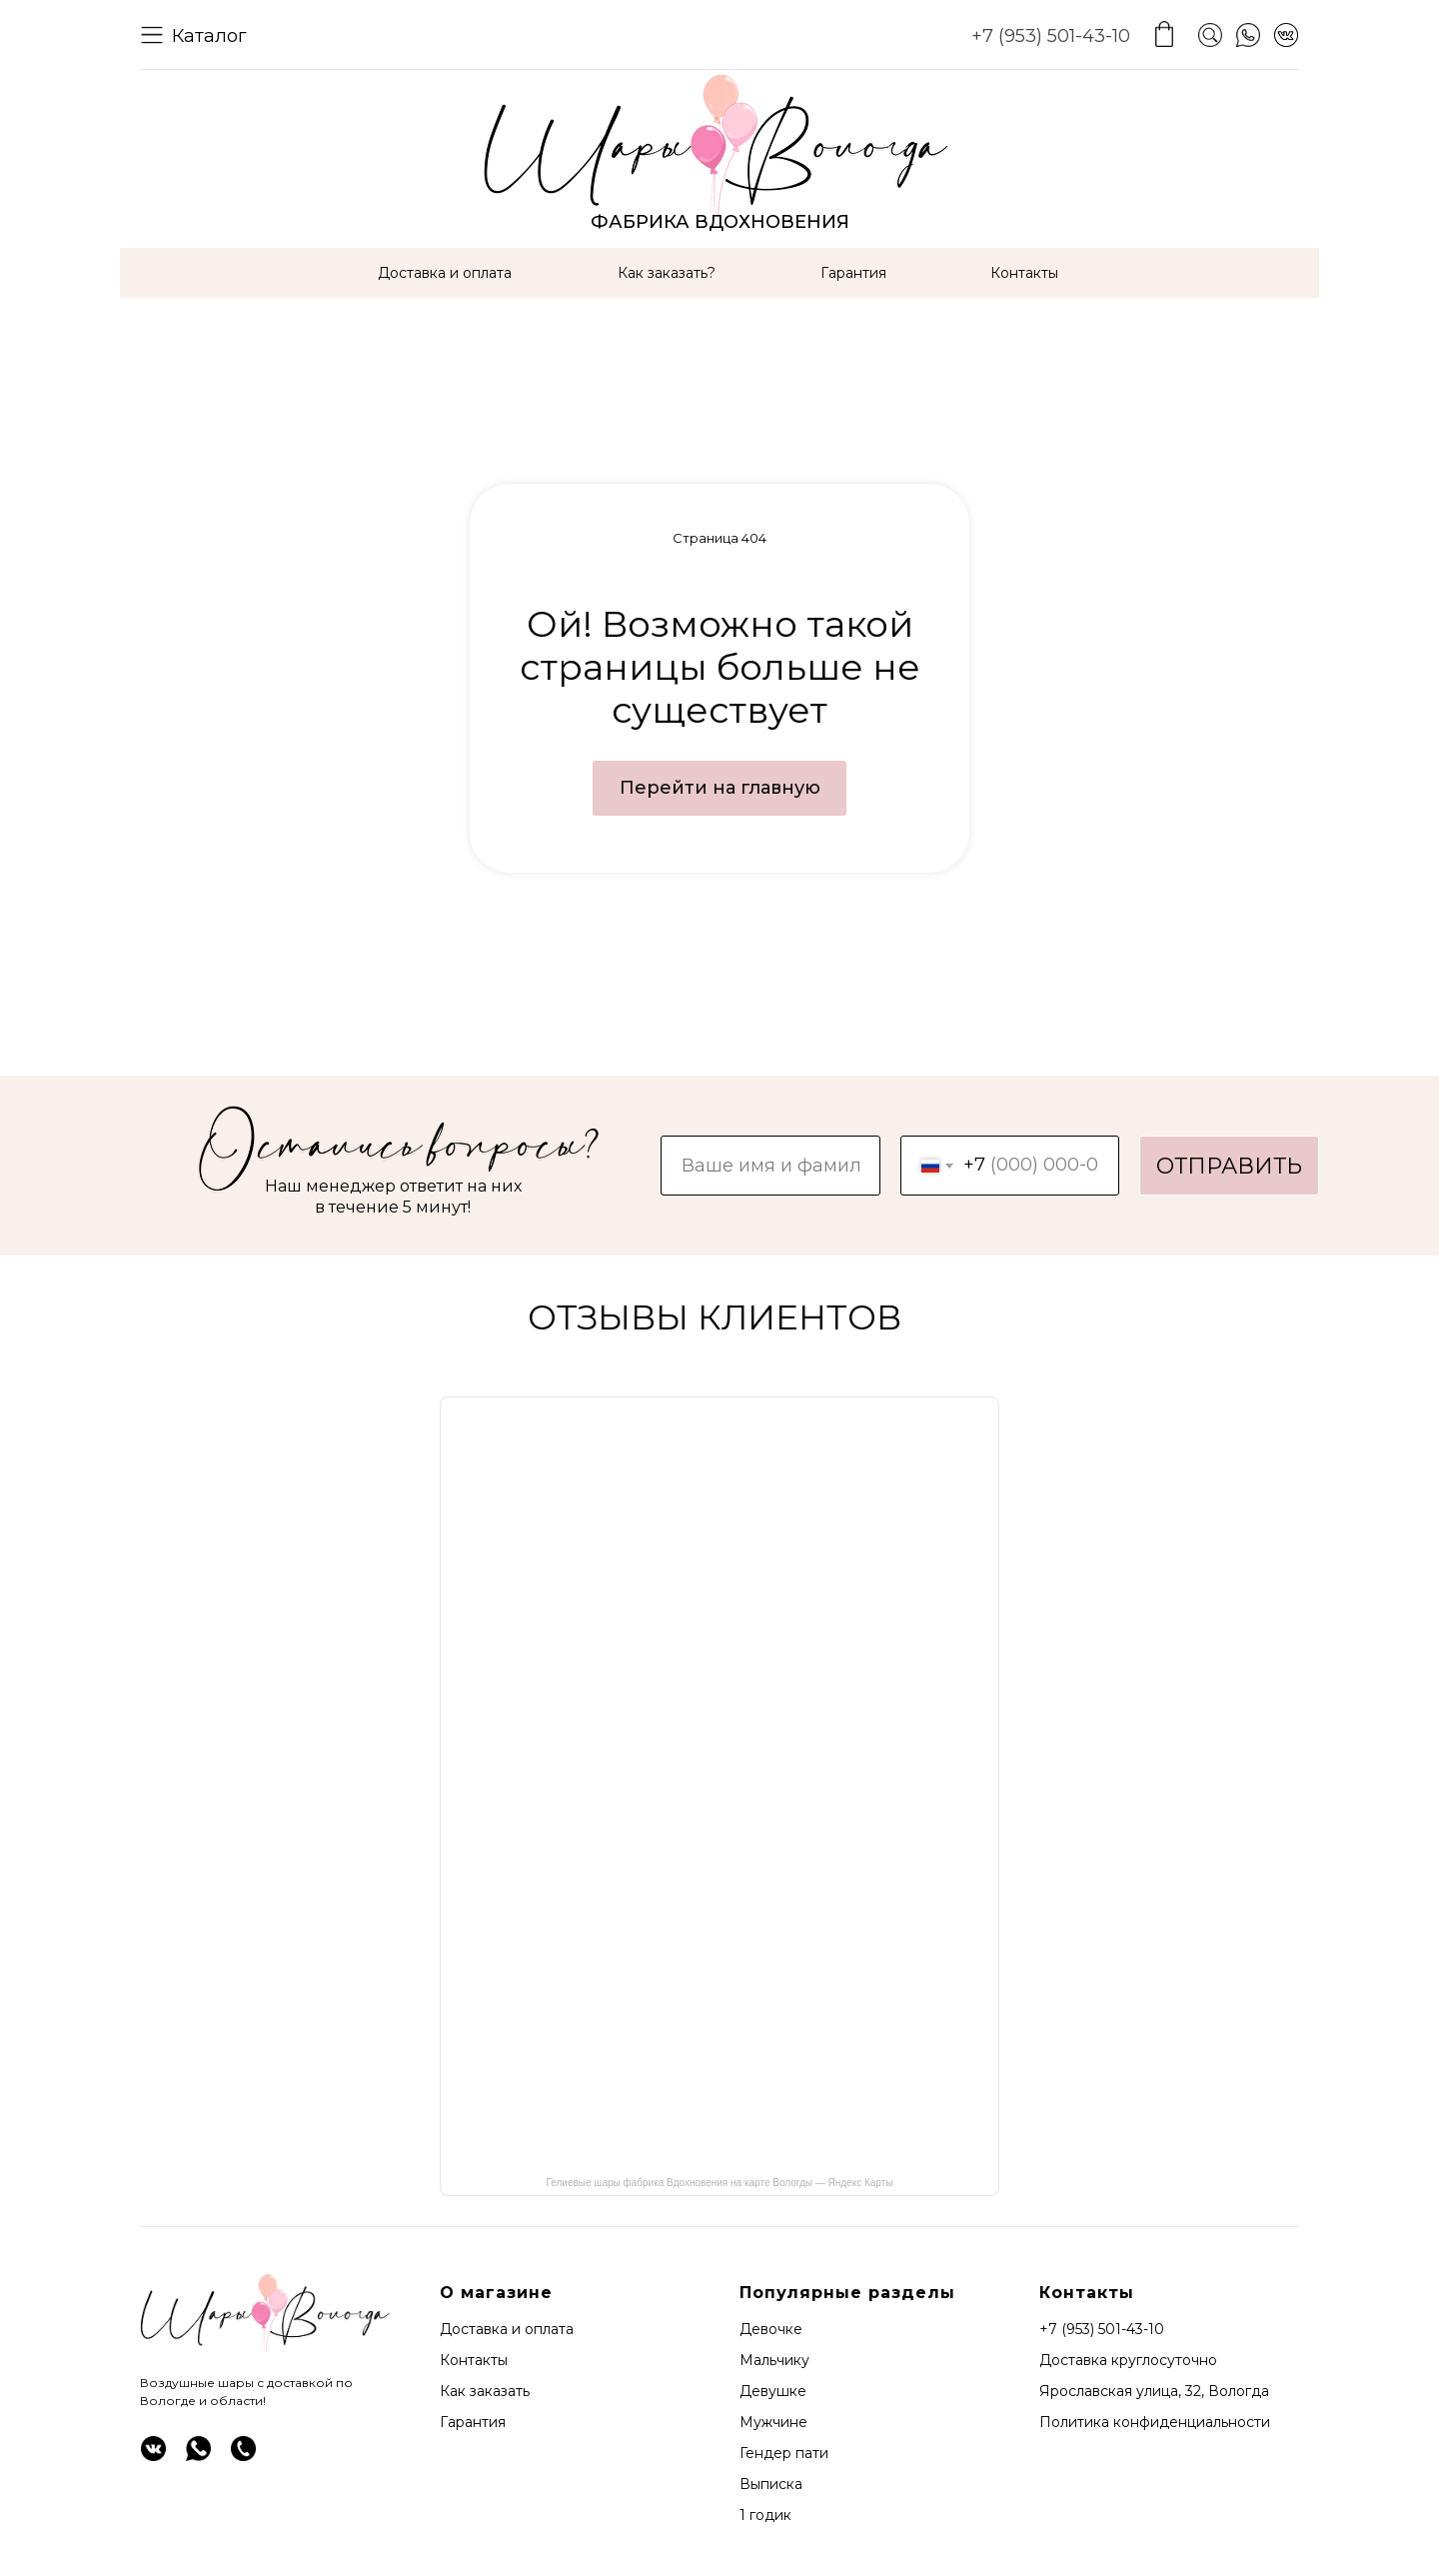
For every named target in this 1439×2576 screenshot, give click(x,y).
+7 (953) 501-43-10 (1050, 36)
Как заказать (485, 2391)
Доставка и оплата (445, 273)
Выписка (770, 2484)
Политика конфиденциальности (1154, 2422)
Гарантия (853, 273)
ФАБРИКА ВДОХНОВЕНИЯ (720, 222)
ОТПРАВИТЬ (1229, 1166)
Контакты (1024, 273)
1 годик (765, 2515)
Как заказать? (667, 273)
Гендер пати (783, 2453)
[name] (770, 1166)
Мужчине (773, 2422)
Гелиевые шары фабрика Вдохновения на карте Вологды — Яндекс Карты (720, 2182)
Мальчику (774, 2360)
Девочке (770, 2329)
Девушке (772, 2391)
